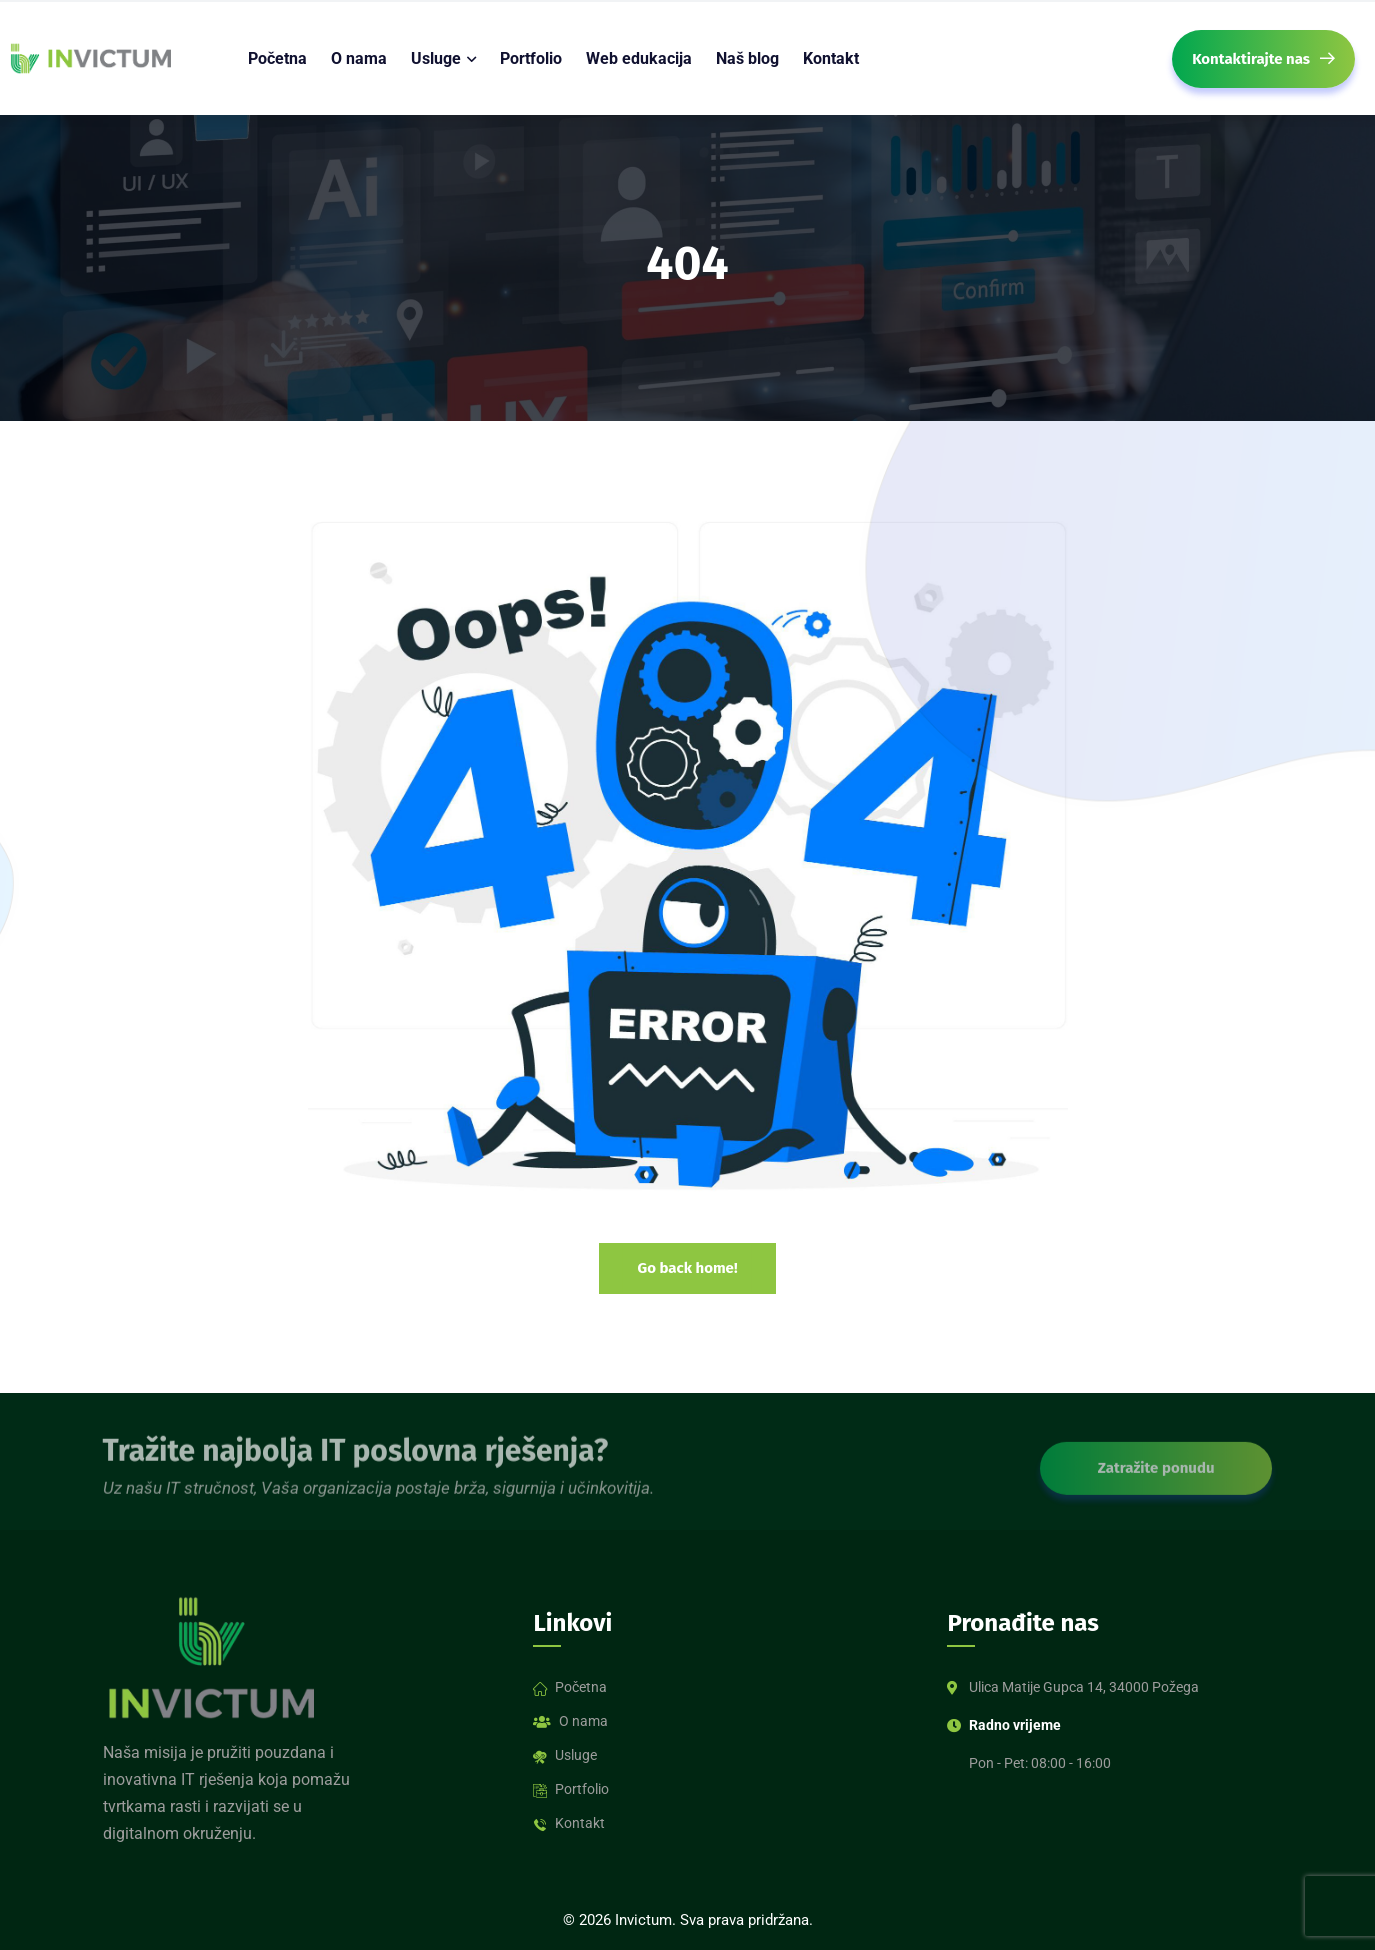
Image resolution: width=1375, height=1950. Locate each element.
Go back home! (687, 1268)
